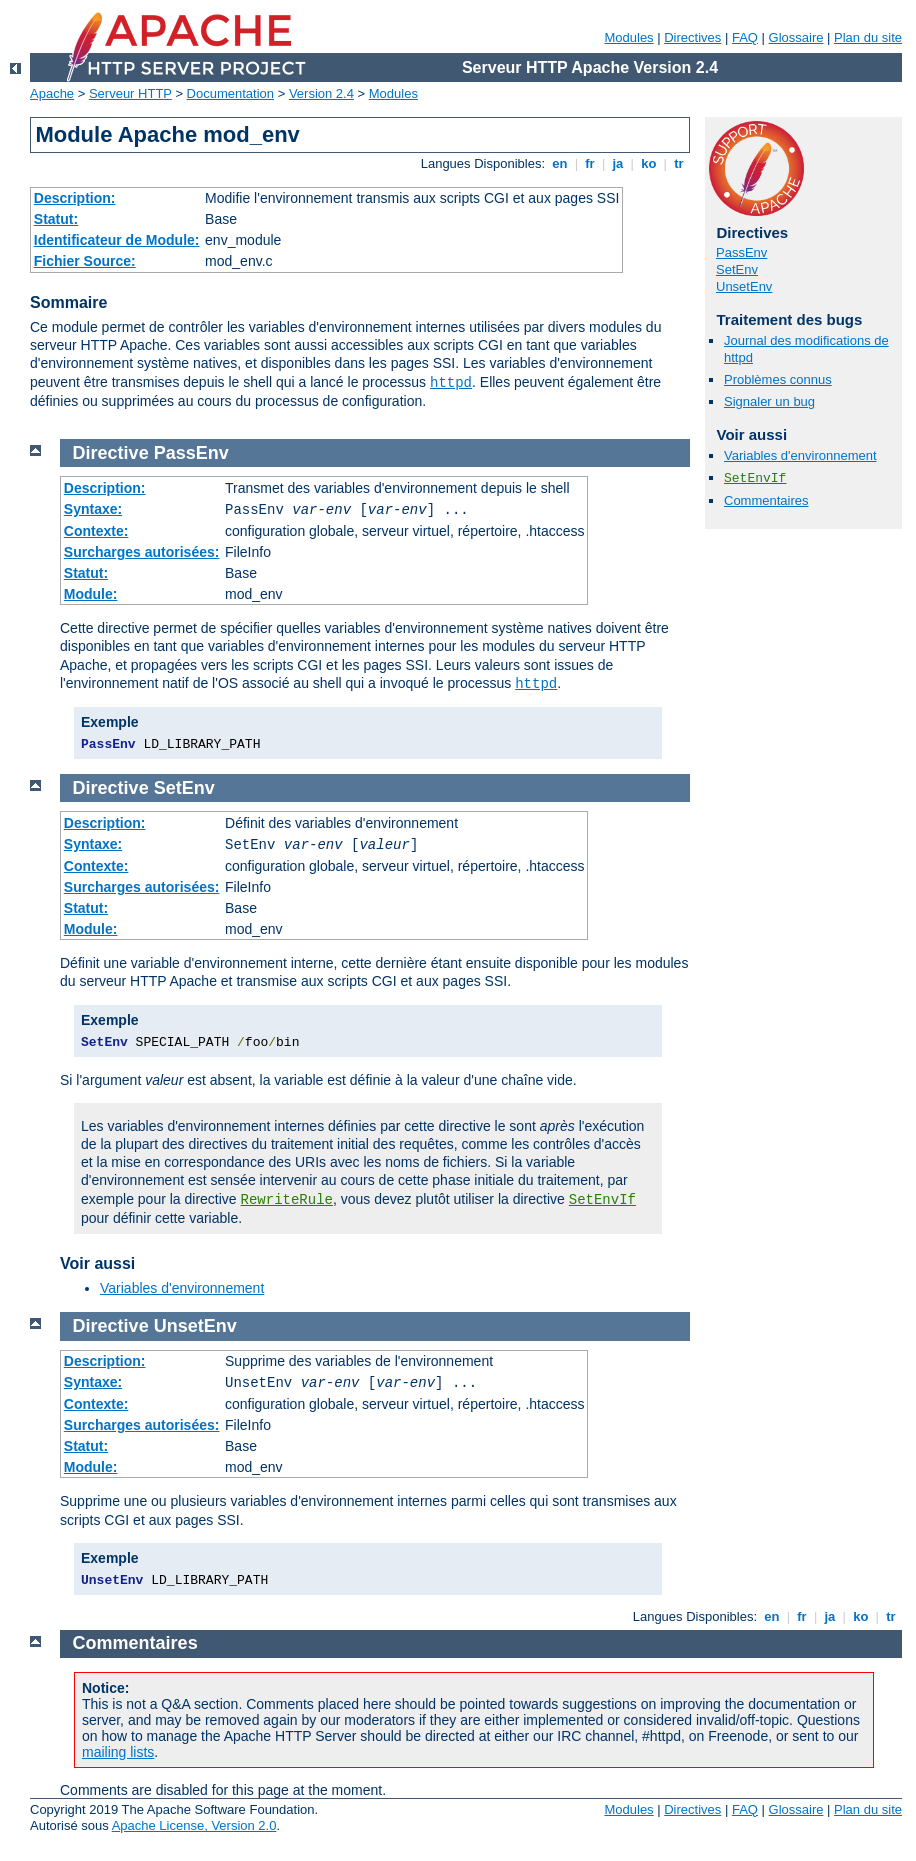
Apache (52, 93)
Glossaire (796, 37)
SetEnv (737, 269)
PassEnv (741, 252)
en (560, 163)
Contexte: (96, 531)
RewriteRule (287, 1200)
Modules (628, 37)
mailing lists (118, 1752)
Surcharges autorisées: (142, 552)
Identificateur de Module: (117, 240)
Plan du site (868, 37)
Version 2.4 (321, 93)
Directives (692, 37)
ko (649, 163)
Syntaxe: (93, 509)
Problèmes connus (778, 379)
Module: (91, 594)
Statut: (56, 219)
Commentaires (766, 500)
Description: (75, 198)
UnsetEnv (744, 286)
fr (590, 163)
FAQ (745, 37)
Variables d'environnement (800, 455)
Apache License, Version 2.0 (194, 1825)
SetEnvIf (755, 478)
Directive (111, 453)
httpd (451, 383)
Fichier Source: (85, 261)
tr (679, 163)
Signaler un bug (769, 401)
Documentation (230, 93)
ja (618, 163)
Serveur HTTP (130, 93)
